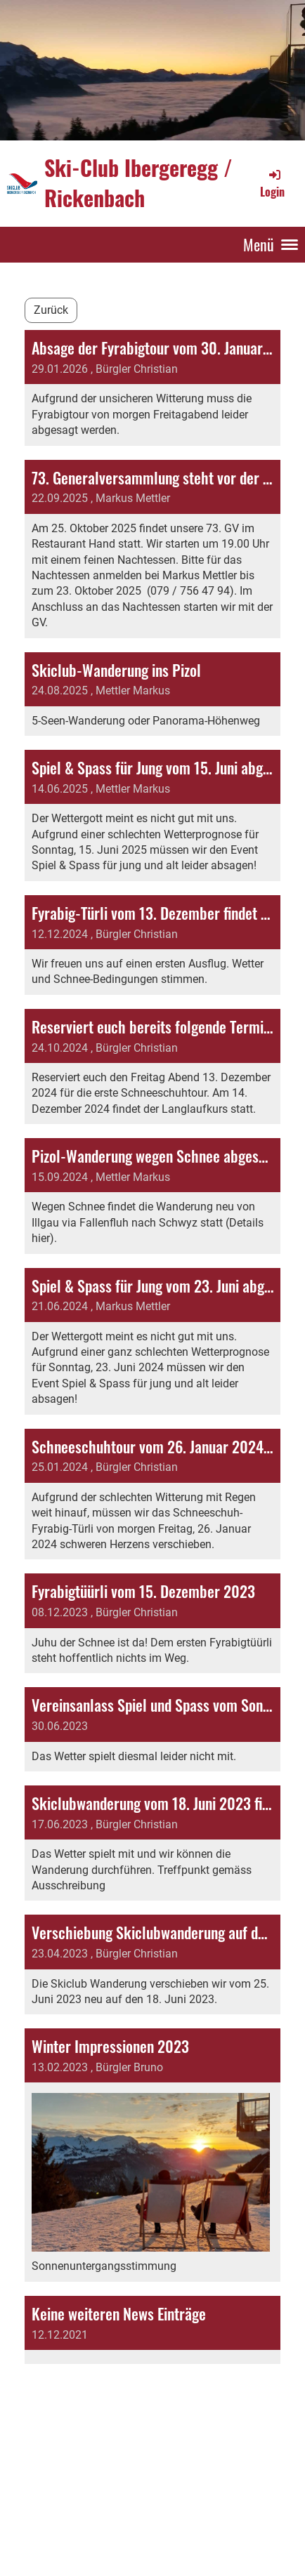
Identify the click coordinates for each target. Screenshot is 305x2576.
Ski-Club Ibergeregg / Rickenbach (138, 183)
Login (272, 183)
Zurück (51, 310)
